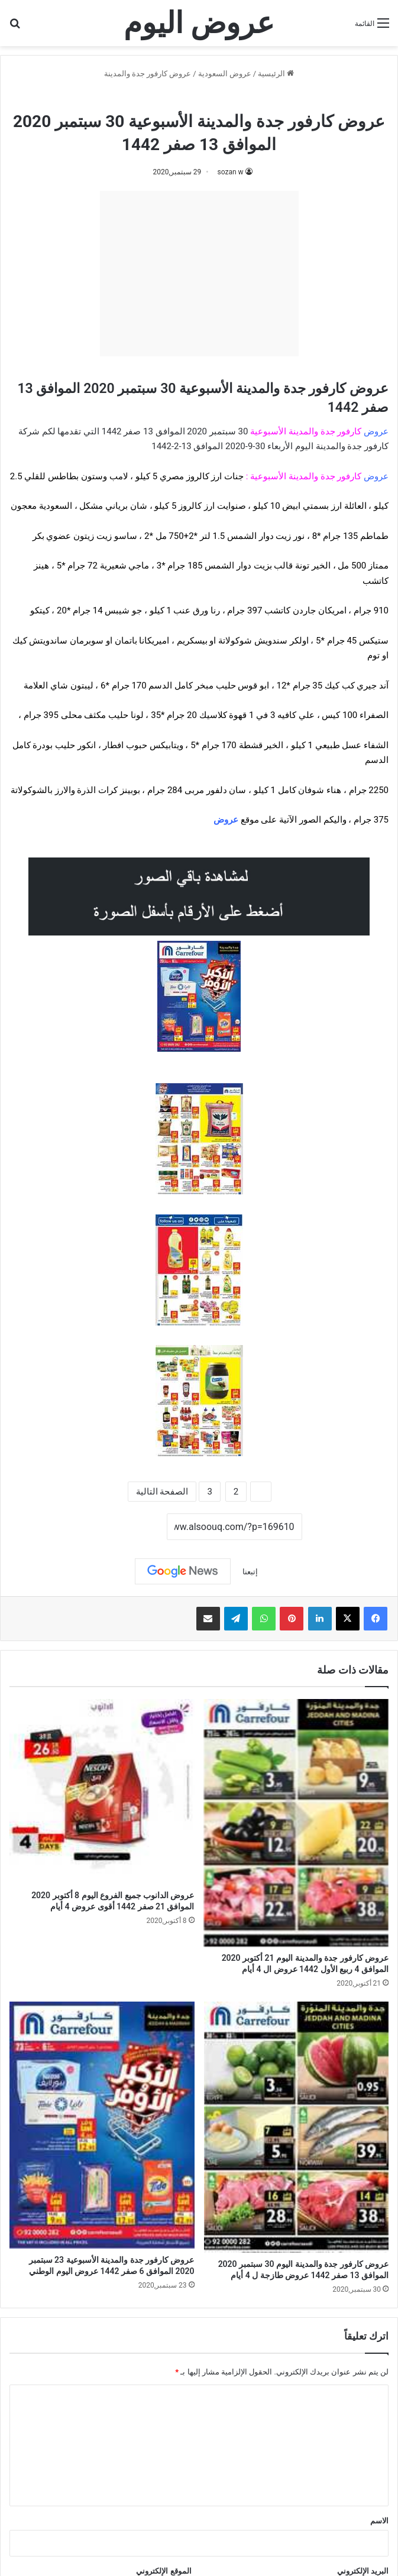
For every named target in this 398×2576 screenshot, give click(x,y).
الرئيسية (276, 73)
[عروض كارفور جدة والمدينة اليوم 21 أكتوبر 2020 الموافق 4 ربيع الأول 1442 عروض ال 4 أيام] (296, 1823)
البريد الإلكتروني (363, 2571)
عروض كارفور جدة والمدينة (148, 73)
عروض (225, 819)
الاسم (379, 2520)
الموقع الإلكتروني (163, 2571)
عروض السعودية (224, 73)
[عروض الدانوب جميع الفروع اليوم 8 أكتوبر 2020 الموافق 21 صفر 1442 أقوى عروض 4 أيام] (102, 1791)
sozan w (230, 172)
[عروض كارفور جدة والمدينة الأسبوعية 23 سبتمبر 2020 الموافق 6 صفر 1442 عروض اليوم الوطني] (102, 2125)
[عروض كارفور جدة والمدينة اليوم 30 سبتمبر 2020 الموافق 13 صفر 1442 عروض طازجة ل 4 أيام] (296, 2127)
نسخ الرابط (130, 1527)
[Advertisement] (199, 273)
